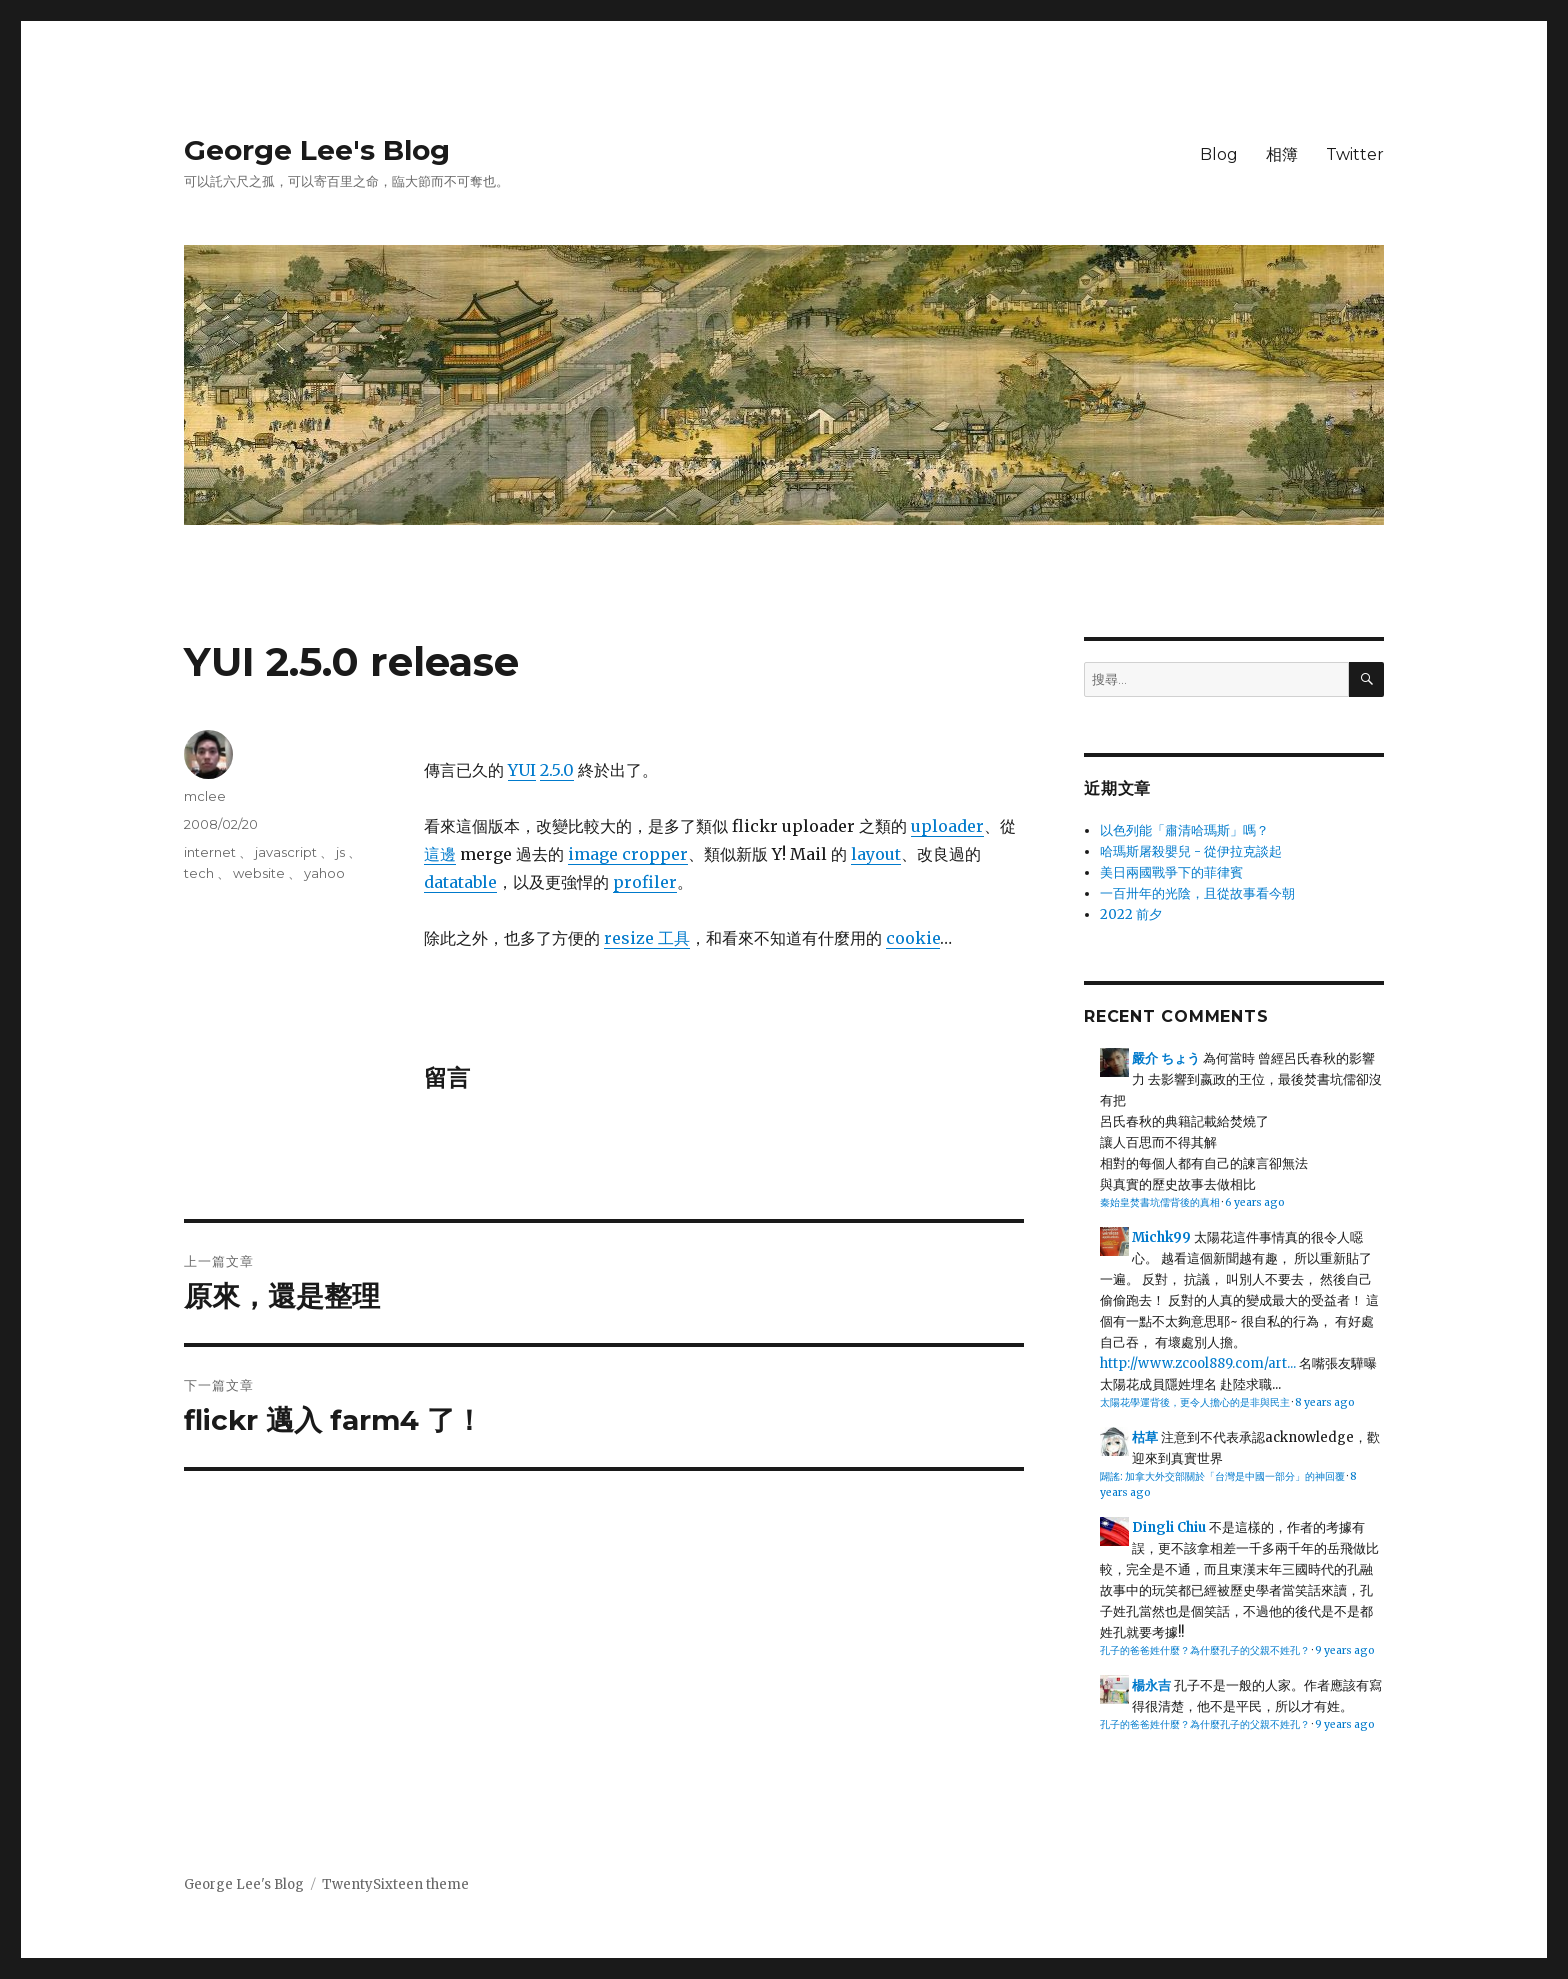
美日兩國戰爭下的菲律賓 (1171, 872)
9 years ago (1345, 1650)
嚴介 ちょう (1166, 1058)
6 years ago (1255, 1202)
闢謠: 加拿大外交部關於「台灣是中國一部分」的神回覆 (1222, 1476)
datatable (460, 882)
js (340, 852)
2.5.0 (557, 770)
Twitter (1355, 154)
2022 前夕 (1131, 914)
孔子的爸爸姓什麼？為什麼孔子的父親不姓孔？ (1205, 1650)
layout (876, 854)
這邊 (440, 854)
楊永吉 (1151, 1685)
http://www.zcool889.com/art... (1198, 1363)
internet (210, 852)
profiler (645, 882)
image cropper (628, 854)
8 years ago (1325, 1402)
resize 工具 (647, 938)
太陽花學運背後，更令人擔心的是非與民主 (1195, 1402)
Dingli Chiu (1169, 1527)
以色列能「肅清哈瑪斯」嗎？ (1184, 830)
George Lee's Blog (317, 150)
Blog (1219, 154)
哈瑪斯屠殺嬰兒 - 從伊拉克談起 (1191, 851)
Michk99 (1161, 1237)
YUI (522, 770)
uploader (947, 826)
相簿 (1282, 154)
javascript (286, 852)
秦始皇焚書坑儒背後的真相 (1160, 1202)
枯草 (1145, 1437)
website (259, 873)
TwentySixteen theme (395, 1884)
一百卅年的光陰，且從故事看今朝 (1197, 893)
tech (199, 873)
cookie (913, 938)
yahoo (324, 873)
